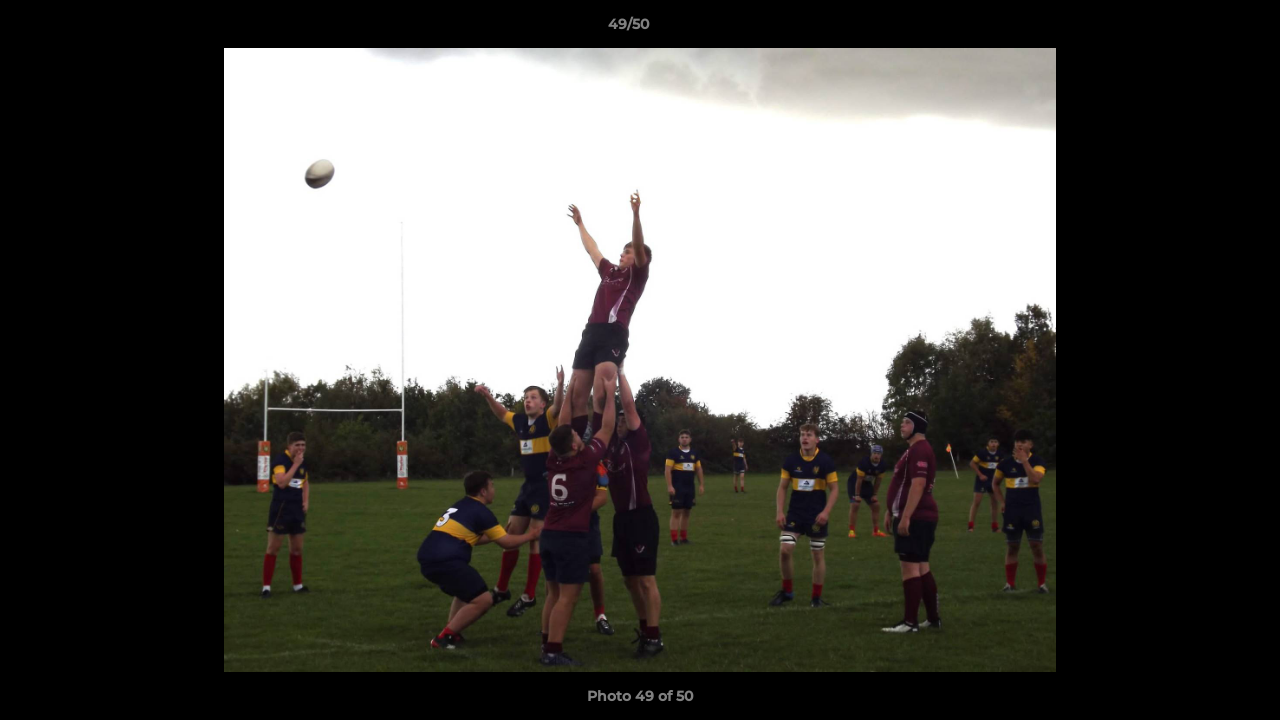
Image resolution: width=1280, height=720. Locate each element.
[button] (1196, 29)
